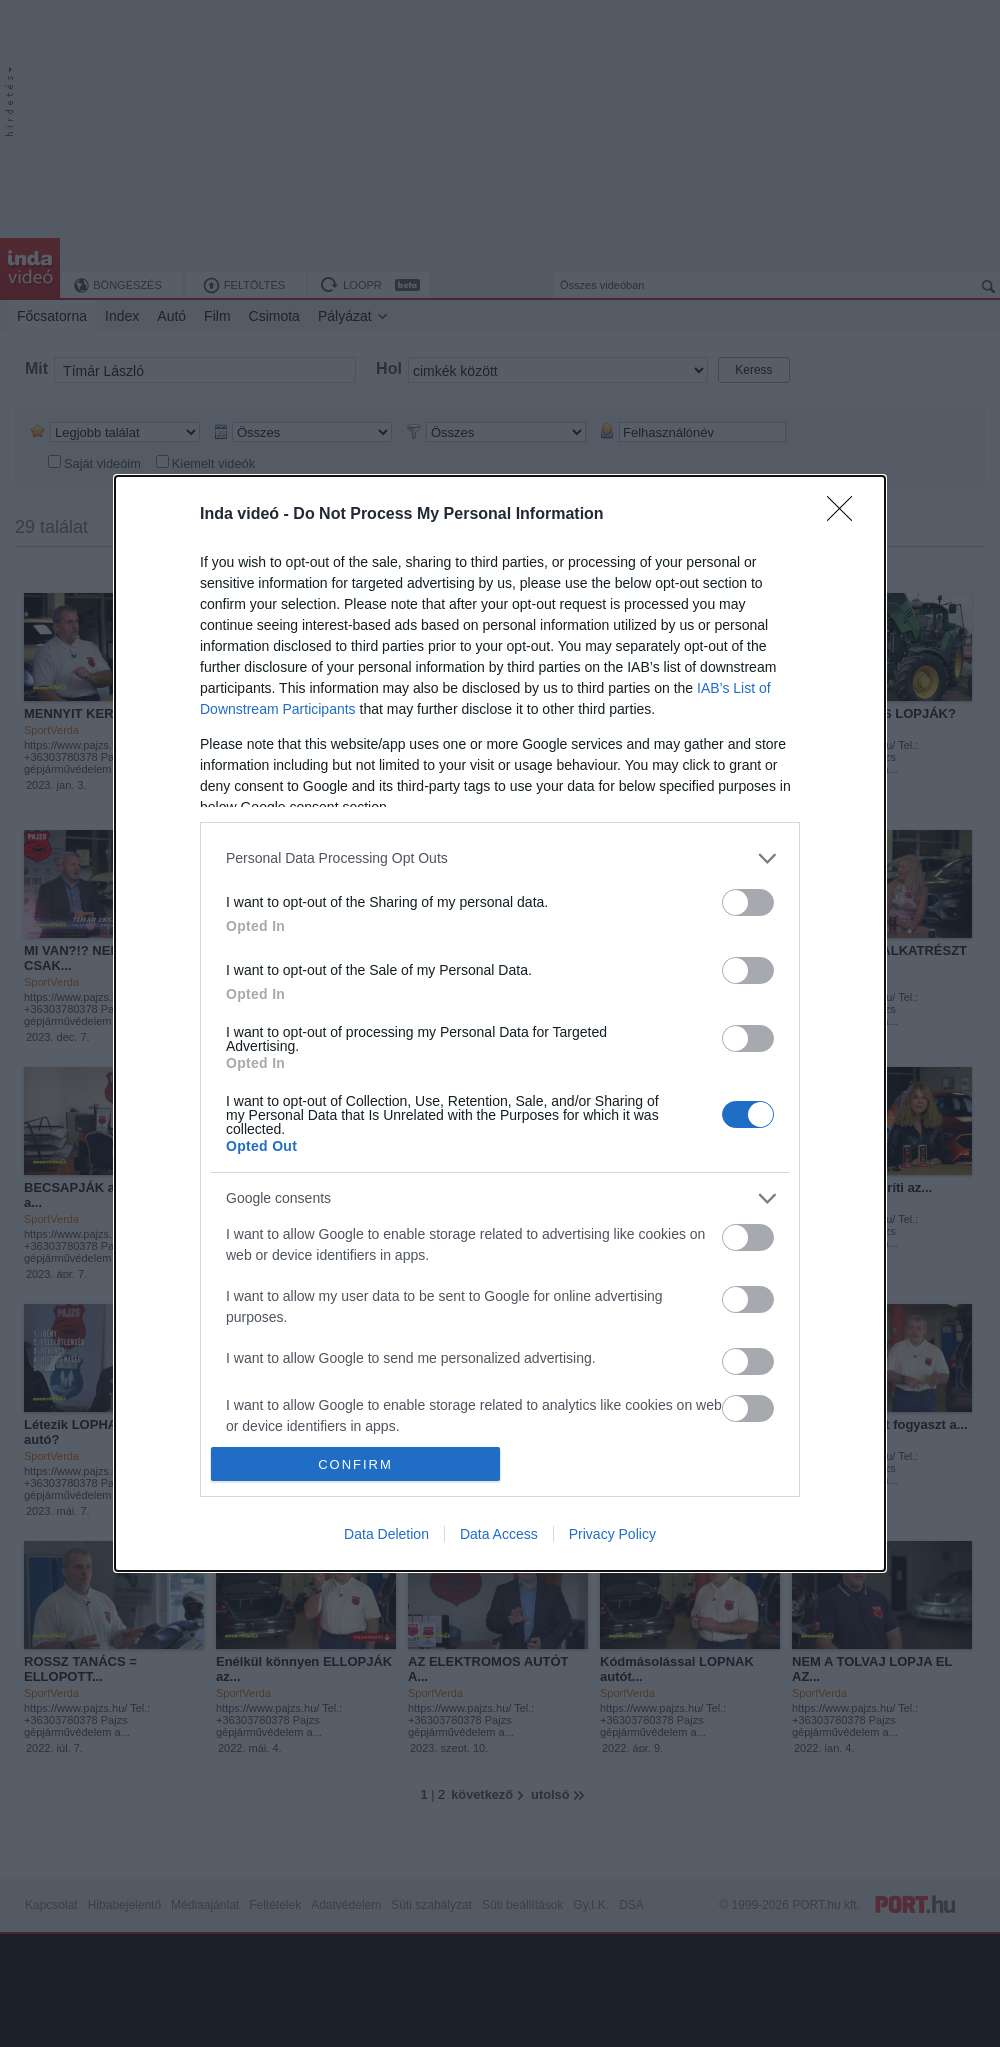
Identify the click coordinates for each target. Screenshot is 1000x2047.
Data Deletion (386, 1534)
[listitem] (500, 858)
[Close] (846, 515)
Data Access (499, 1534)
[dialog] (500, 1023)
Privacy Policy (612, 1534)
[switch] (748, 902)
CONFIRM (355, 1464)
